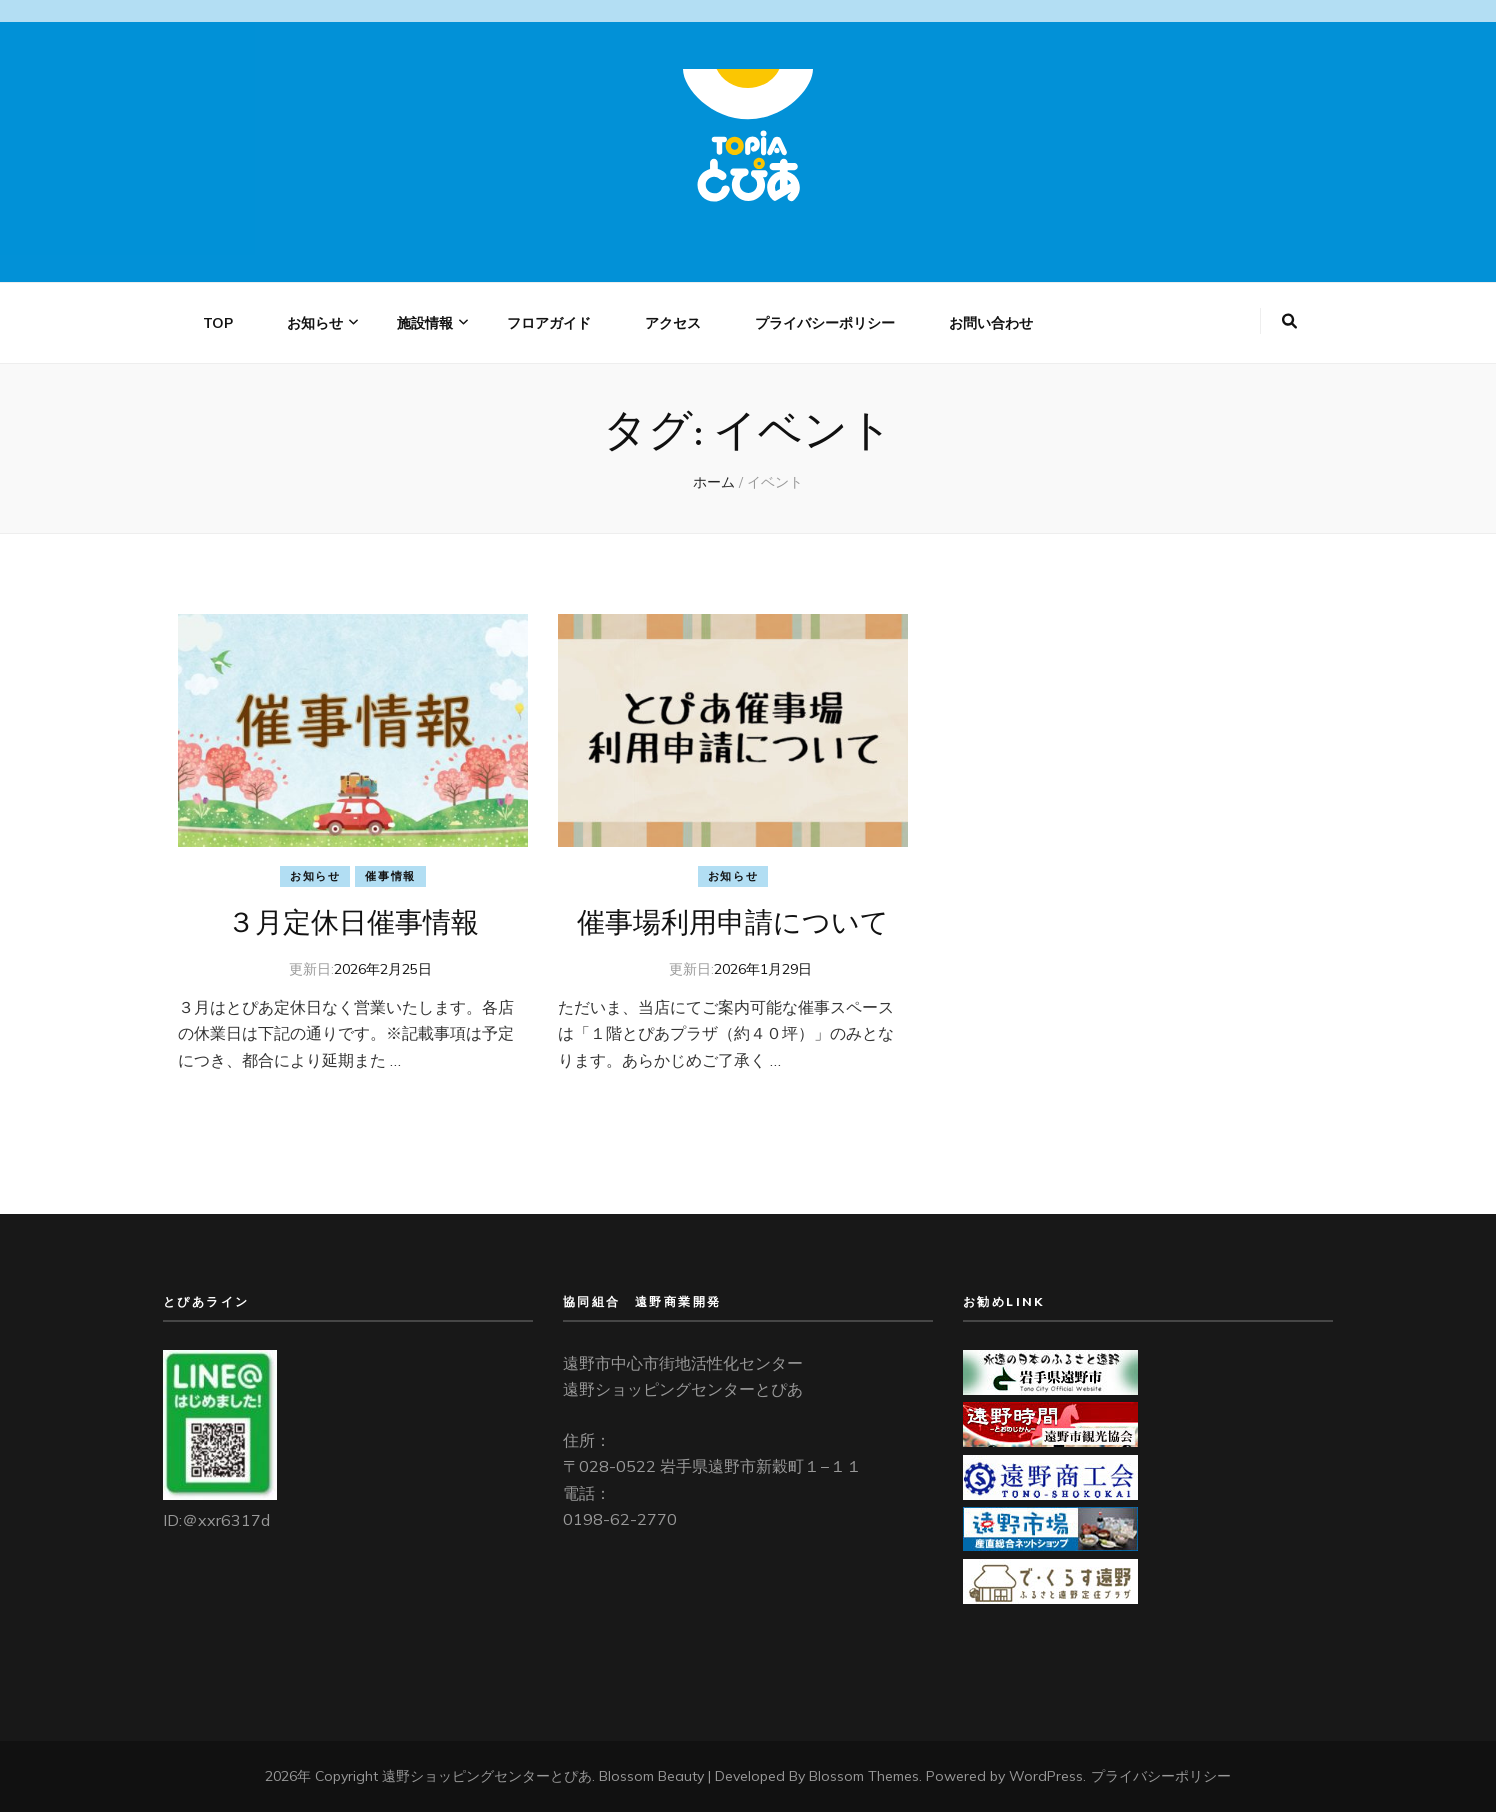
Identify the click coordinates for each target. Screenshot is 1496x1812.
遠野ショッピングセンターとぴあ (487, 1776)
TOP (218, 323)
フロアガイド (549, 323)
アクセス (673, 323)
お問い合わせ (991, 323)
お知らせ (315, 323)
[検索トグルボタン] (1289, 321)
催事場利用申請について (733, 922)
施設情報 (425, 323)
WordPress (1046, 1776)
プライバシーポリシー (825, 323)
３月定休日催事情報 (353, 922)
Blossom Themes (864, 1776)
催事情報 (390, 876)
